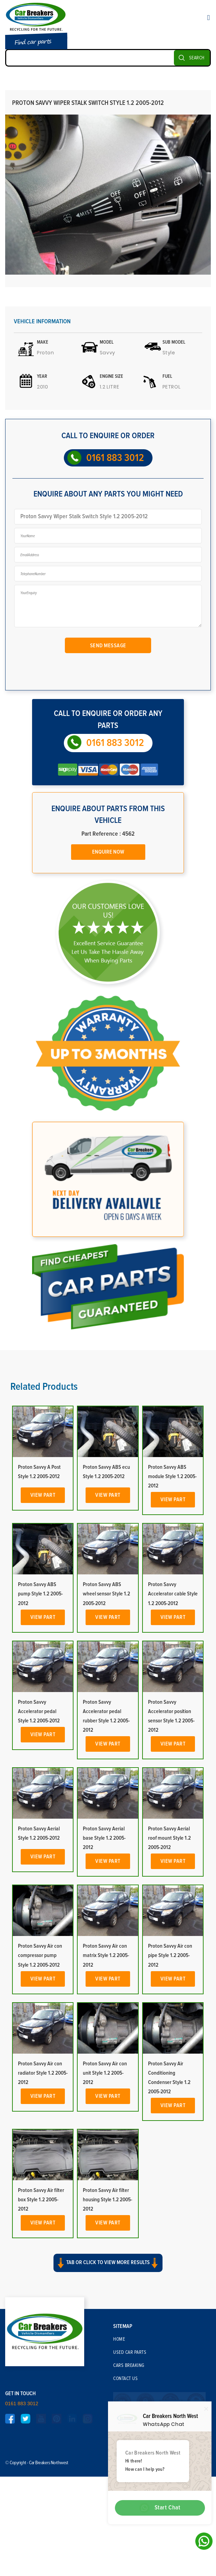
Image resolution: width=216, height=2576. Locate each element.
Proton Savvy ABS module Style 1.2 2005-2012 (172, 1607)
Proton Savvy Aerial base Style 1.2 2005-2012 (104, 1969)
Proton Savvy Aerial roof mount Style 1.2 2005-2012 (169, 1969)
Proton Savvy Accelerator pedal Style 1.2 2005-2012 (39, 1842)
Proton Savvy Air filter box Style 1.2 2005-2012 (41, 2331)
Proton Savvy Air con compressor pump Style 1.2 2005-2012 (40, 2087)
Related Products (44, 1518)
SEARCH (197, 58)
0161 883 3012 (115, 458)
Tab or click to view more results (108, 2392)
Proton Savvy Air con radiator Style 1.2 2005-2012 (43, 2204)
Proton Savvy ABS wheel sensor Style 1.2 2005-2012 (106, 1725)
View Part (43, 1626)
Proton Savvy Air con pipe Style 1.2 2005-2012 (170, 2087)
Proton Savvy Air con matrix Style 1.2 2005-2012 (106, 2087)
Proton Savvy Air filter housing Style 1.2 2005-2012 (107, 2331)
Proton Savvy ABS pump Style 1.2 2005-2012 (40, 1725)
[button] (108, 2399)
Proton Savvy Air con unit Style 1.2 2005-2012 (105, 2204)
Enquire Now (108, 852)
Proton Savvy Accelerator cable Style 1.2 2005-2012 (173, 1725)
